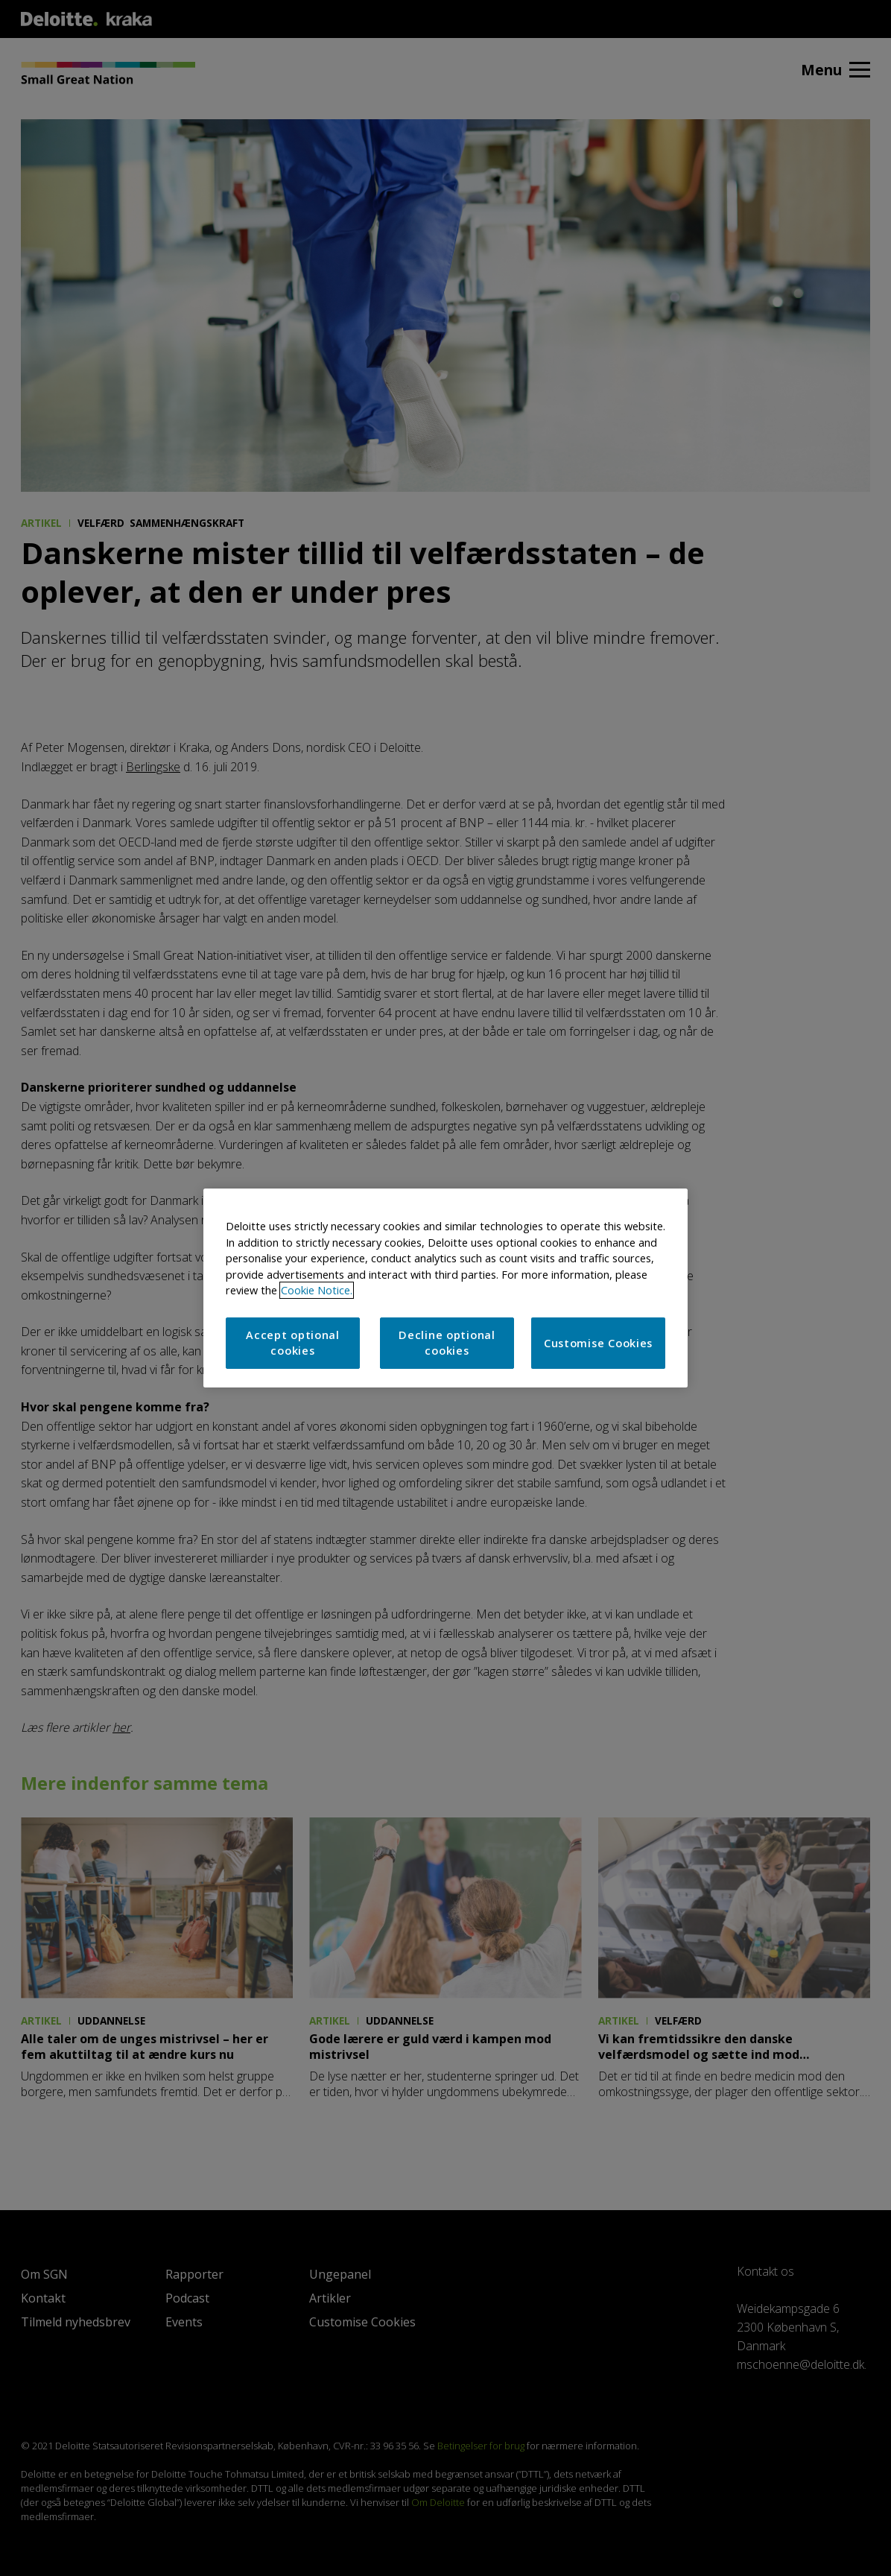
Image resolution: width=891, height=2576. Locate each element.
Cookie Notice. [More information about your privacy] (316, 1290)
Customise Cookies (598, 1343)
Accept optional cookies (293, 1343)
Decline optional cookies (447, 1343)
